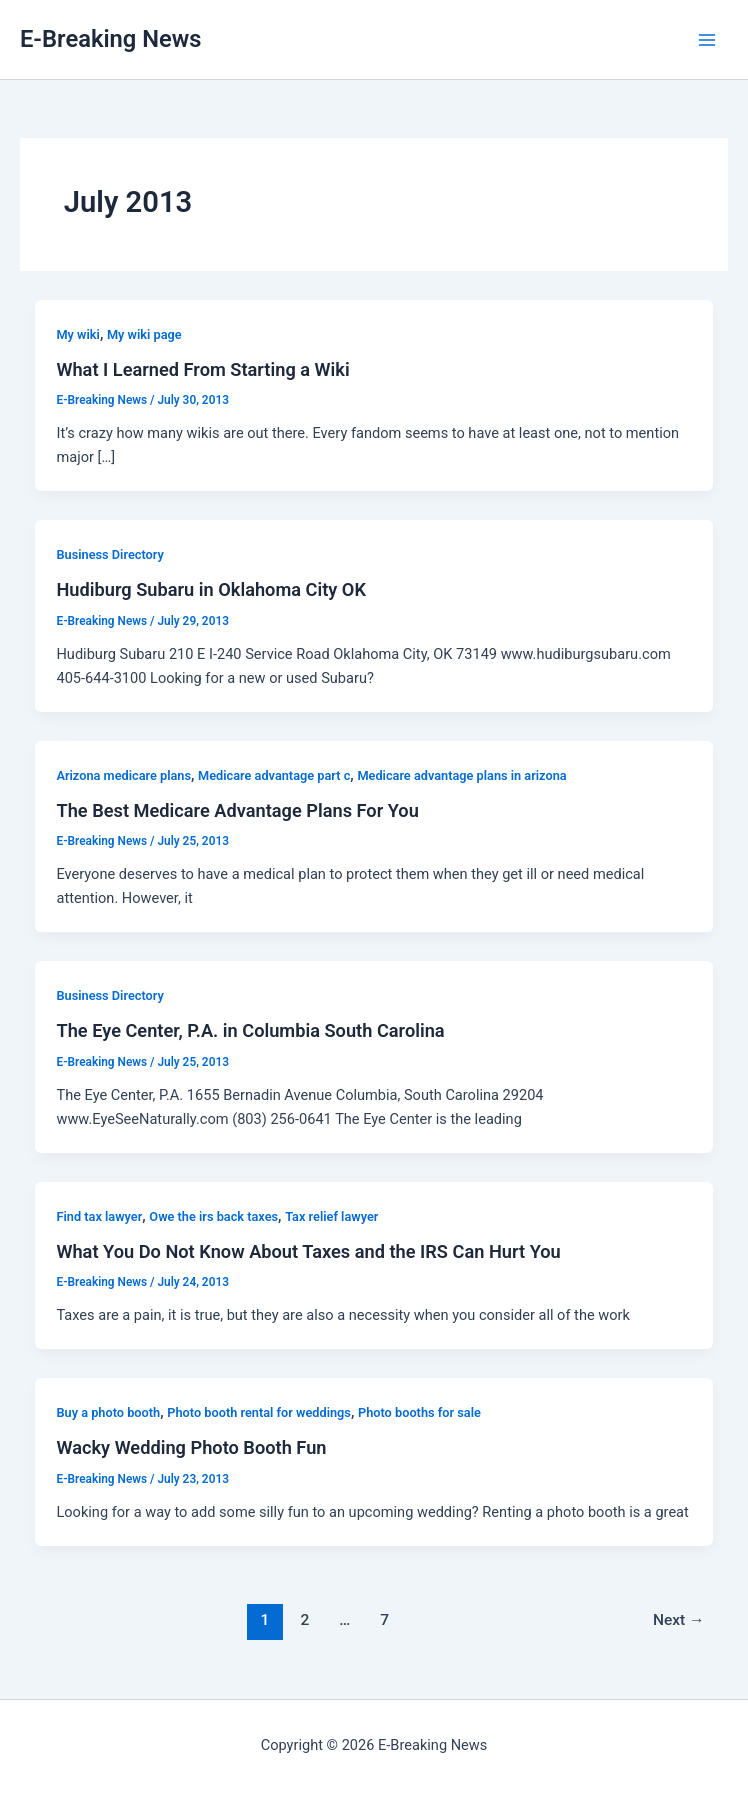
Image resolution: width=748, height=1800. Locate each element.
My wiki (77, 334)
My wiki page (144, 334)
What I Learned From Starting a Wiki (202, 369)
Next (679, 1620)
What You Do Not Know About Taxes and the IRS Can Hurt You (308, 1251)
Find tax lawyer (99, 1216)
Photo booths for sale (419, 1412)
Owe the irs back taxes (213, 1216)
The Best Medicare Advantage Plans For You (237, 810)
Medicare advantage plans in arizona (461, 775)
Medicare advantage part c (274, 775)
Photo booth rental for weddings (259, 1412)
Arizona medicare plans (123, 775)
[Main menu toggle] (707, 40)
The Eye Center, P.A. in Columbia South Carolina (250, 1030)
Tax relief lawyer (331, 1216)
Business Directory (109, 554)
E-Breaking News (110, 39)
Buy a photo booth (108, 1412)
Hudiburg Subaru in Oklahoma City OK (211, 589)
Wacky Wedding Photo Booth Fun (191, 1447)
